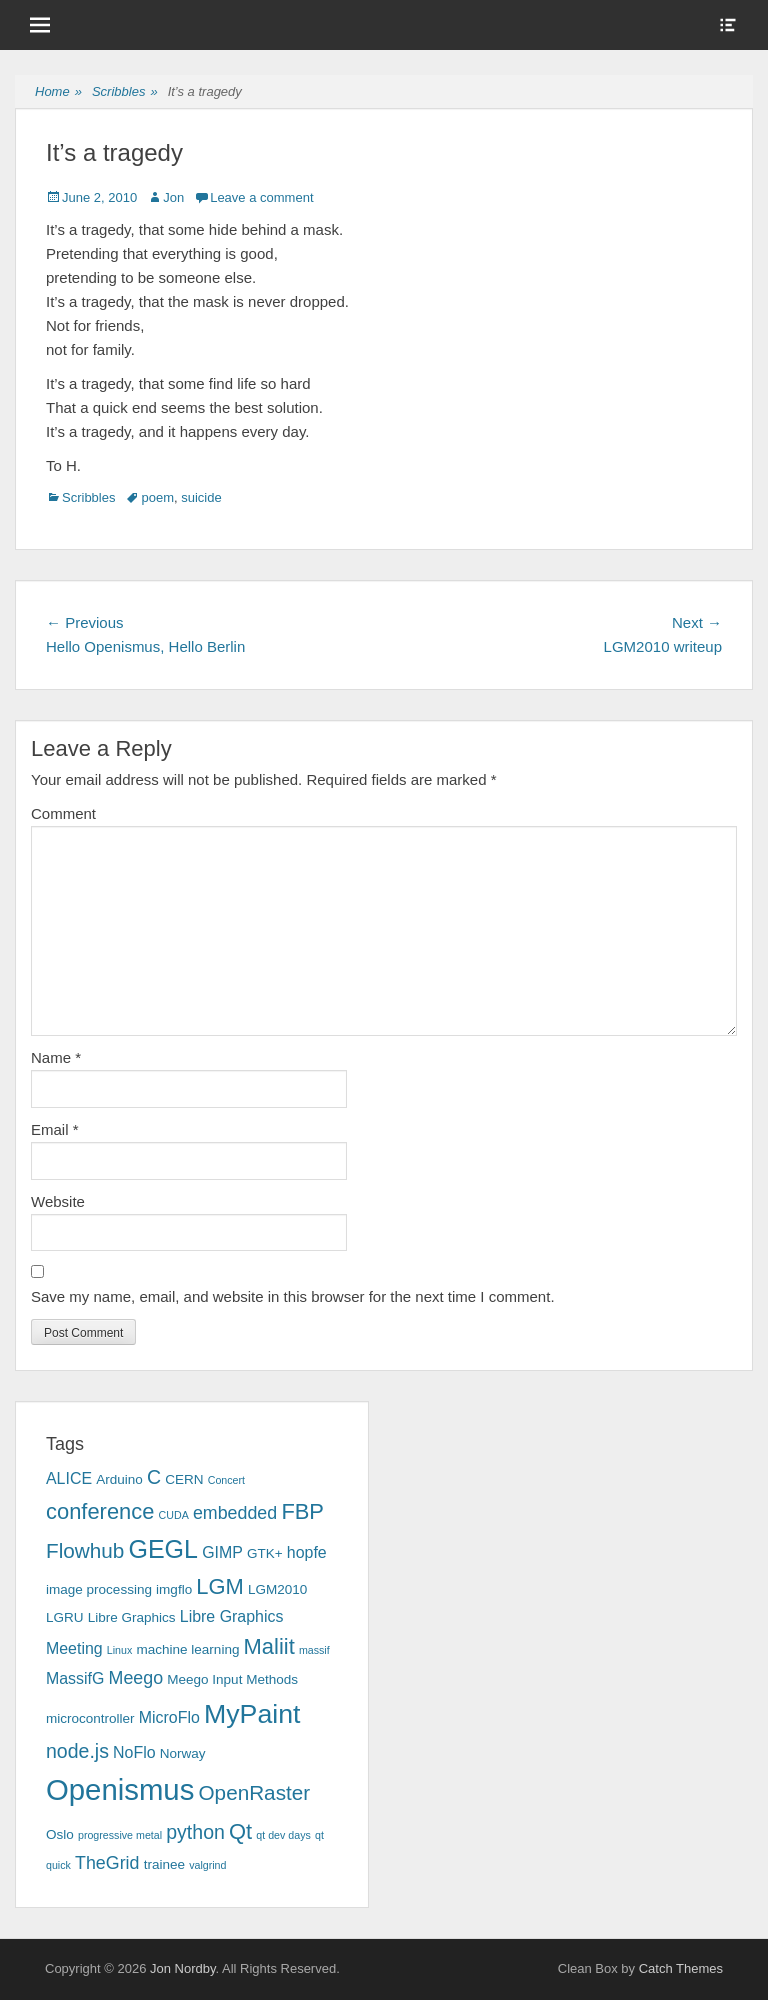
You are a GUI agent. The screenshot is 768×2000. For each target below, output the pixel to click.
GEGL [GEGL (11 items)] (163, 1549)
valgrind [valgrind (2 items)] (207, 1865)
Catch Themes (681, 1968)
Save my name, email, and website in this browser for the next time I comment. (293, 1296)
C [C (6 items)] (154, 1477)
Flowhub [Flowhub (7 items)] (85, 1550)
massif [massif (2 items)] (314, 1650)
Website (58, 1201)
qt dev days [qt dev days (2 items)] (283, 1835)
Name (56, 1057)
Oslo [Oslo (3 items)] (60, 1834)
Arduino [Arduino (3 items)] (119, 1479)
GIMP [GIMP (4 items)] (222, 1552)
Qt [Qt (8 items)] (240, 1831)
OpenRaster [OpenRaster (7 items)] (255, 1792)
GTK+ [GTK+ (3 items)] (265, 1553)
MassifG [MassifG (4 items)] (75, 1678)
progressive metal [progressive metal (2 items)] (120, 1835)
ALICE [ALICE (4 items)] (69, 1478)
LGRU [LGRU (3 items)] (65, 1617)
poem (157, 497)
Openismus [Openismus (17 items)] (120, 1789)
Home (58, 92)
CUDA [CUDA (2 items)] (174, 1515)
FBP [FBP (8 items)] (302, 1511)
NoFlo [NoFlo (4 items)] (134, 1752)
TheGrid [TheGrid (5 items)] (107, 1863)
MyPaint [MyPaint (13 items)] (252, 1714)
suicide (201, 497)
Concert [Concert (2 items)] (226, 1480)
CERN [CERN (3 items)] (184, 1479)
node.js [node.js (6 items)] (77, 1751)
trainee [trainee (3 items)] (164, 1864)
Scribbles (125, 92)
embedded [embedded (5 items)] (235, 1513)
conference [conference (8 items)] (100, 1511)
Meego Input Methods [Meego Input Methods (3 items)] (232, 1679)
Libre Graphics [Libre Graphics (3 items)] (132, 1617)
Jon (173, 197)
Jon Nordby (183, 1968)
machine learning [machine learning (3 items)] (187, 1649)
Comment (63, 813)
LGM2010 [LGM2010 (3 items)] (277, 1589)
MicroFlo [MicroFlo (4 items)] (169, 1717)
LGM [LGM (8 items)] (219, 1586)
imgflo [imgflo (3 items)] (174, 1589)
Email (55, 1129)
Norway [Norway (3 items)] (183, 1753)
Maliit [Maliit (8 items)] (269, 1646)
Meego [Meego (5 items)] (136, 1678)
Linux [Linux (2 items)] (119, 1650)
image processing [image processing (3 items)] (99, 1589)
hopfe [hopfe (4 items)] (307, 1552)
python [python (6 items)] (195, 1832)
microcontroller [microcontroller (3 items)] (90, 1718)
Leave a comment (261, 197)
